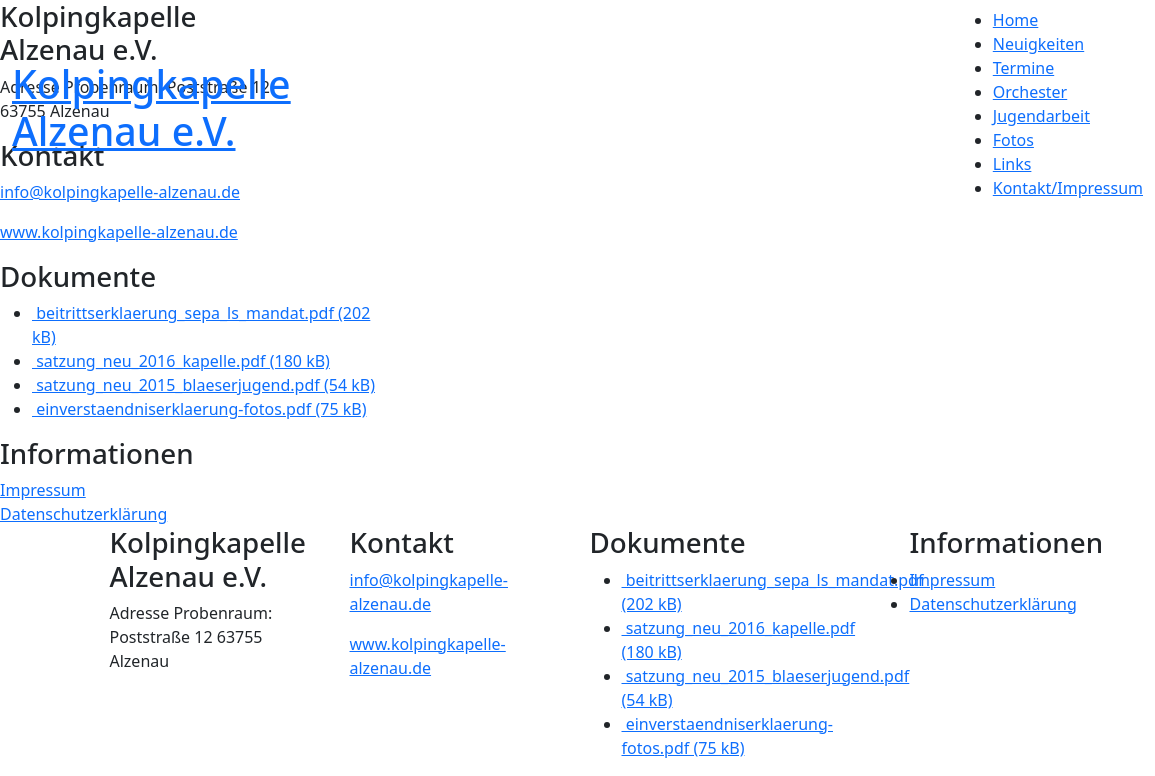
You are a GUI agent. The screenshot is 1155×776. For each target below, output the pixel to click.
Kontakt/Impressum (1068, 188)
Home (1016, 20)
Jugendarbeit (1041, 116)
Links (1012, 164)
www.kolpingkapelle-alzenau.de (119, 232)
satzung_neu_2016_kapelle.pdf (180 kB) (181, 361)
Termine (1023, 68)
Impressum (43, 490)
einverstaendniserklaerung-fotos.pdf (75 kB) (199, 409)
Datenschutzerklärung (83, 514)
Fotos (1013, 140)
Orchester (1030, 92)
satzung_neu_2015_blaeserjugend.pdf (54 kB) (203, 385)
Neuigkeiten (1038, 44)
